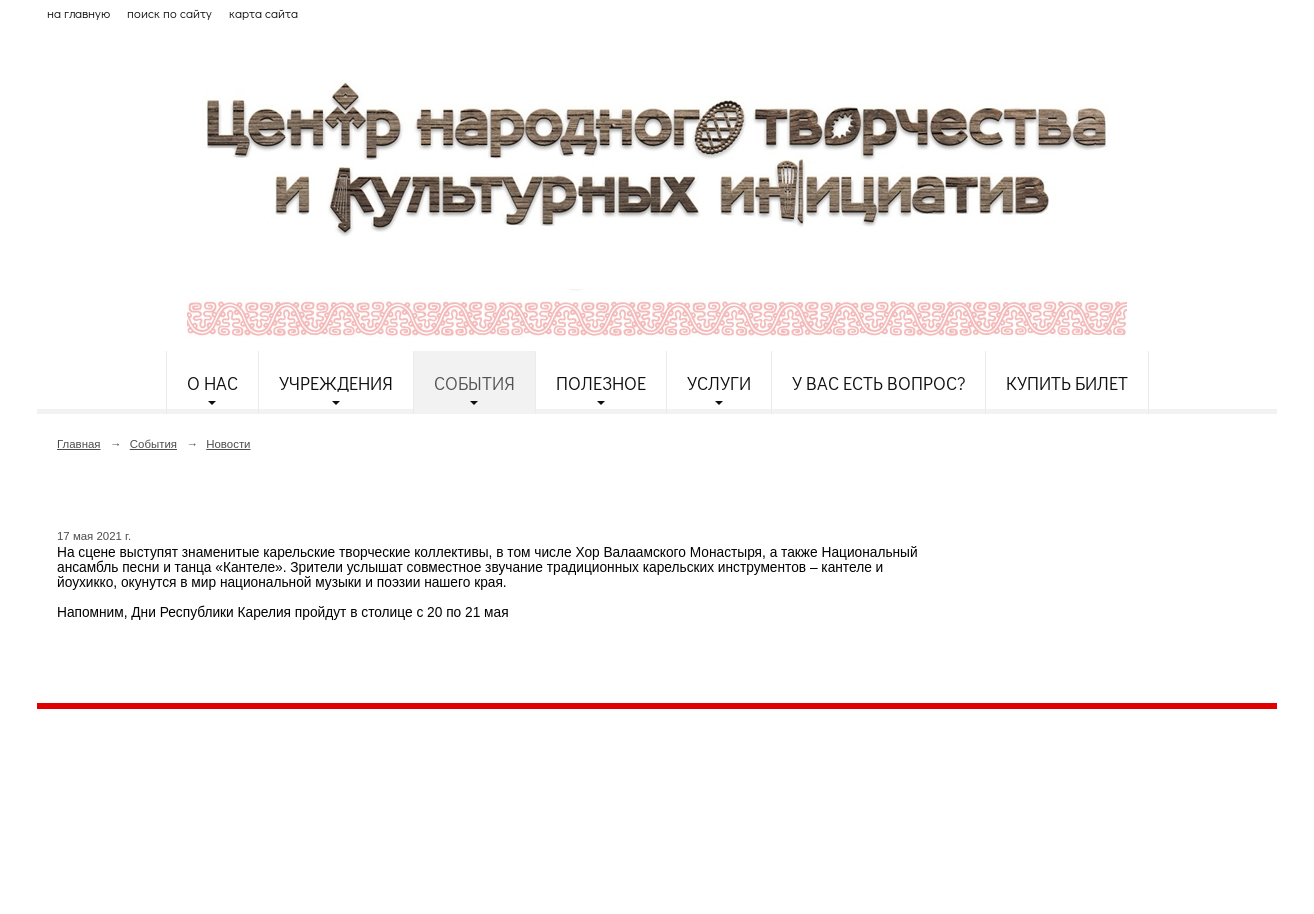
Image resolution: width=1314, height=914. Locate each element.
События (474, 383)
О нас (212, 383)
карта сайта (263, 13)
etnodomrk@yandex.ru (520, 796)
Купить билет (1067, 383)
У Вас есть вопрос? (878, 383)
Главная (79, 444)
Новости (228, 444)
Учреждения (336, 383)
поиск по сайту (169, 13)
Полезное (601, 383)
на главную (78, 13)
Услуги (719, 383)
